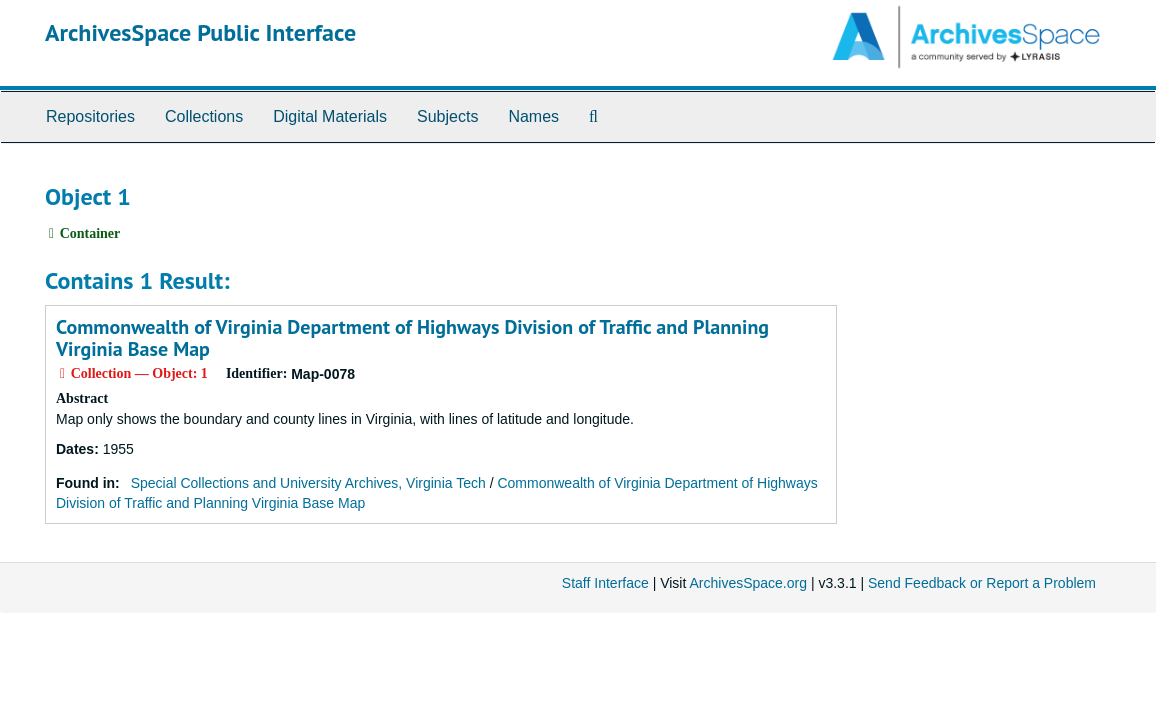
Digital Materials (330, 116)
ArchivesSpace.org (748, 583)
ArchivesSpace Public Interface (200, 32)
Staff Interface (605, 583)
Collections (204, 116)
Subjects (447, 116)
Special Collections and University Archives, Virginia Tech (308, 483)
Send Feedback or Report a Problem (982, 583)
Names (533, 116)
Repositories (90, 116)
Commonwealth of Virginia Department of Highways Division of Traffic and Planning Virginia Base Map (412, 338)
